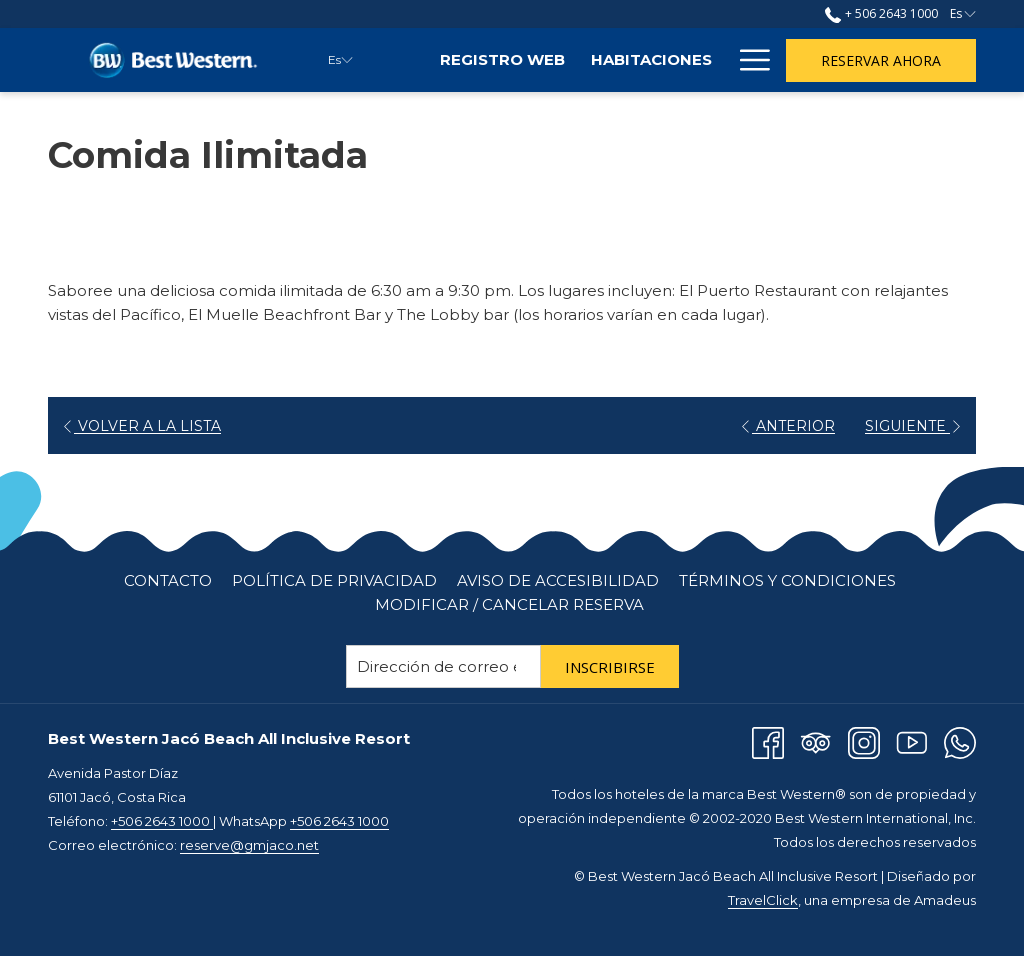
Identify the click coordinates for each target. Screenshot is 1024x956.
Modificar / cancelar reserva (509, 604)
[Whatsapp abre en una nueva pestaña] (960, 741)
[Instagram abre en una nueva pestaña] (864, 741)
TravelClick (763, 900)
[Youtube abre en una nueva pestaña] (912, 741)
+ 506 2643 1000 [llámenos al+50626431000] (881, 13)
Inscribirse (610, 667)
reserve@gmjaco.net (249, 845)
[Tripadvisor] (816, 741)
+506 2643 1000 (162, 821)
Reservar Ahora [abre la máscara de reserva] (881, 60)
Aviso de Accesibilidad (558, 580)
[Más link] (747, 60)
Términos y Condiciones (787, 580)
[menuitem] (502, 60)
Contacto (168, 580)
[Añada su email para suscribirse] (443, 666)
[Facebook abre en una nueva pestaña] (768, 741)
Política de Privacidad (334, 580)
